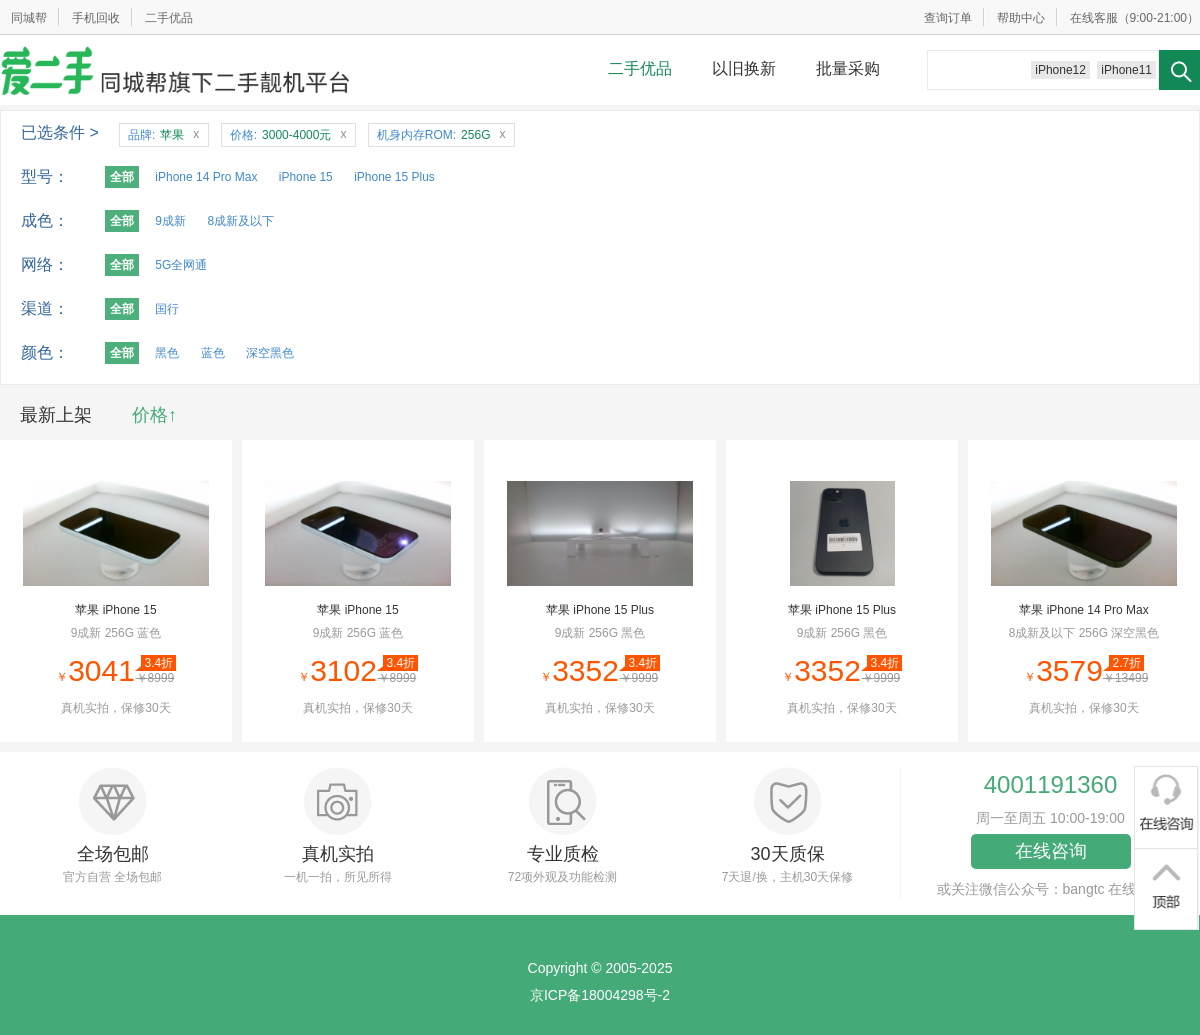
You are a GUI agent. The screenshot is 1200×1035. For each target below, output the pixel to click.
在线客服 (1094, 18)
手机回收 (96, 18)
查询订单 (948, 18)
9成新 (170, 221)
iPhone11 (1126, 70)
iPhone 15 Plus (394, 177)
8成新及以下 (240, 221)
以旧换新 (744, 68)
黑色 (167, 353)
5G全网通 (181, 265)
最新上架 (56, 415)
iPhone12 (1060, 70)
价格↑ (154, 415)
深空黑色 (270, 353)
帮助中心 (1021, 18)
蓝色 (213, 353)
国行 (167, 309)
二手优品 (169, 18)
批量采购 (848, 68)
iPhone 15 (306, 177)
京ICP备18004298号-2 (600, 995)
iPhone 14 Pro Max (206, 177)
